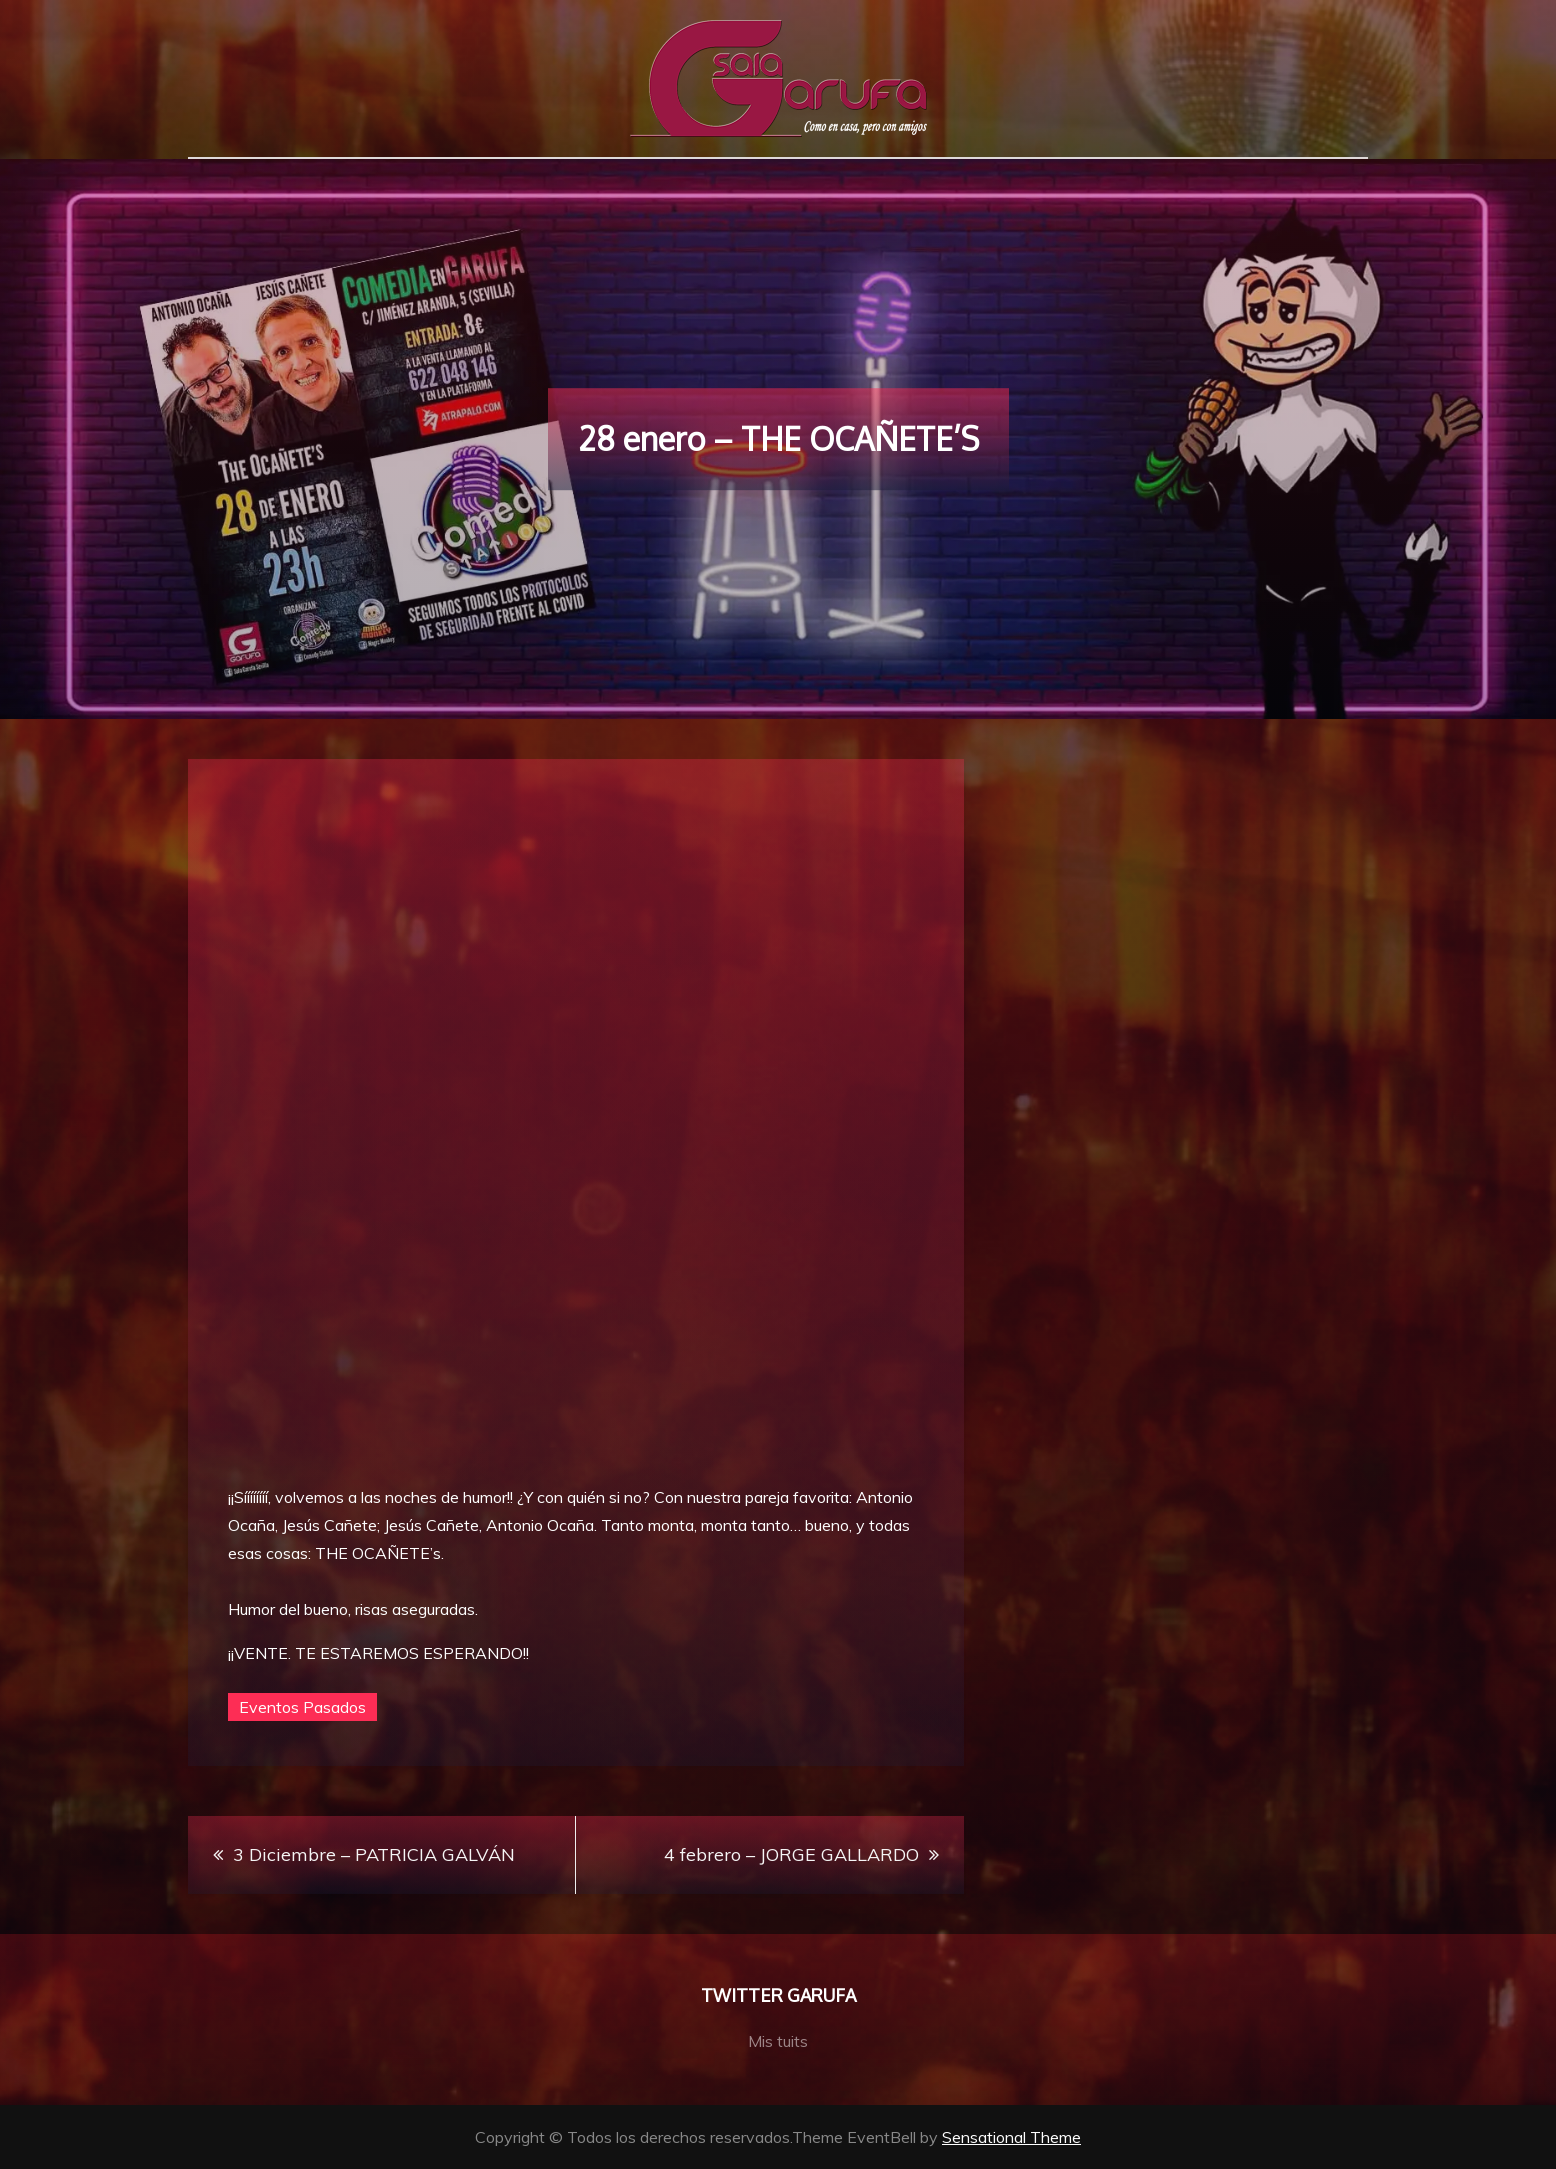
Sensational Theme (1011, 2137)
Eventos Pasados (302, 1707)
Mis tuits (778, 2041)
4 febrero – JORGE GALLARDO (791, 1854)
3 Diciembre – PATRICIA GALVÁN (374, 1854)
